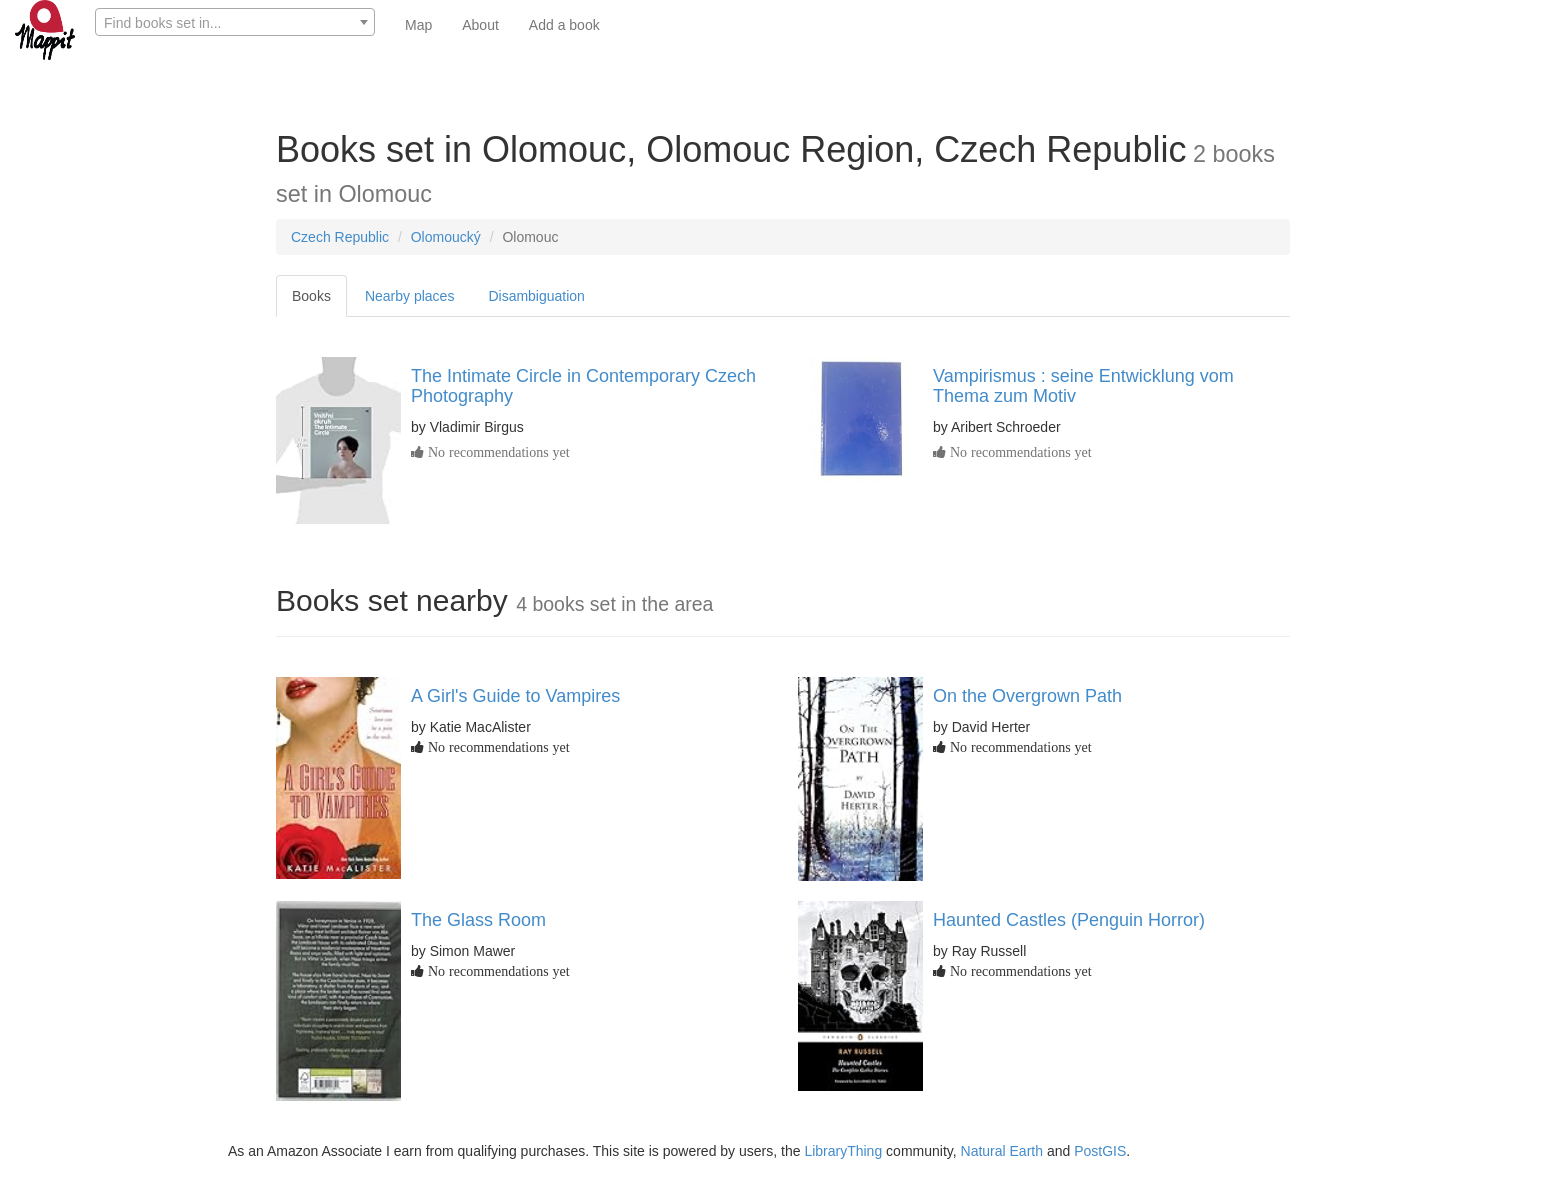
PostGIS (1100, 1151)
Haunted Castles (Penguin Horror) (1069, 920)
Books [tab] (311, 296)
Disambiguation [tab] (536, 296)
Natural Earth (1002, 1151)
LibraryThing (843, 1151)
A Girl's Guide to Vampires (515, 696)
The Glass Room (478, 920)
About (480, 25)
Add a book (564, 25)
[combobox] (235, 22)
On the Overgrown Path (1027, 696)
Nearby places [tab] (410, 296)
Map (418, 25)
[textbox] (235, 23)
